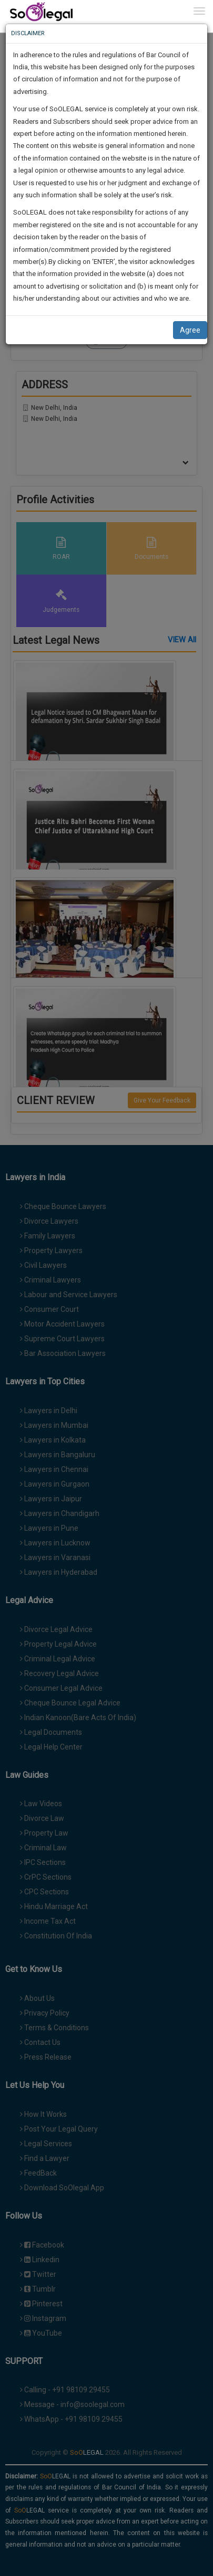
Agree (190, 330)
